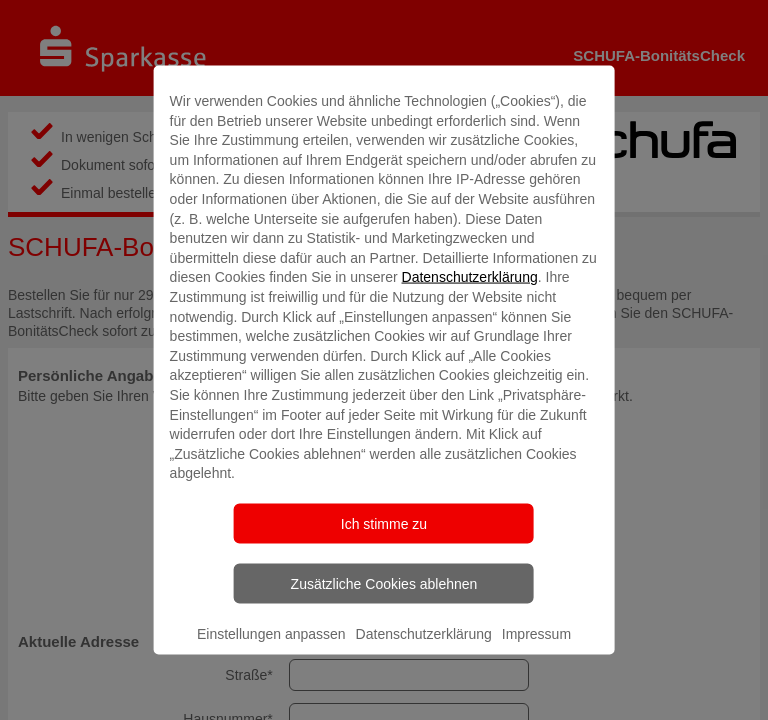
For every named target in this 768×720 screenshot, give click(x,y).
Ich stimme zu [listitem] (384, 523)
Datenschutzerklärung (470, 277)
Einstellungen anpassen (271, 633)
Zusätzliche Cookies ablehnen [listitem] (384, 583)
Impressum (536, 633)
